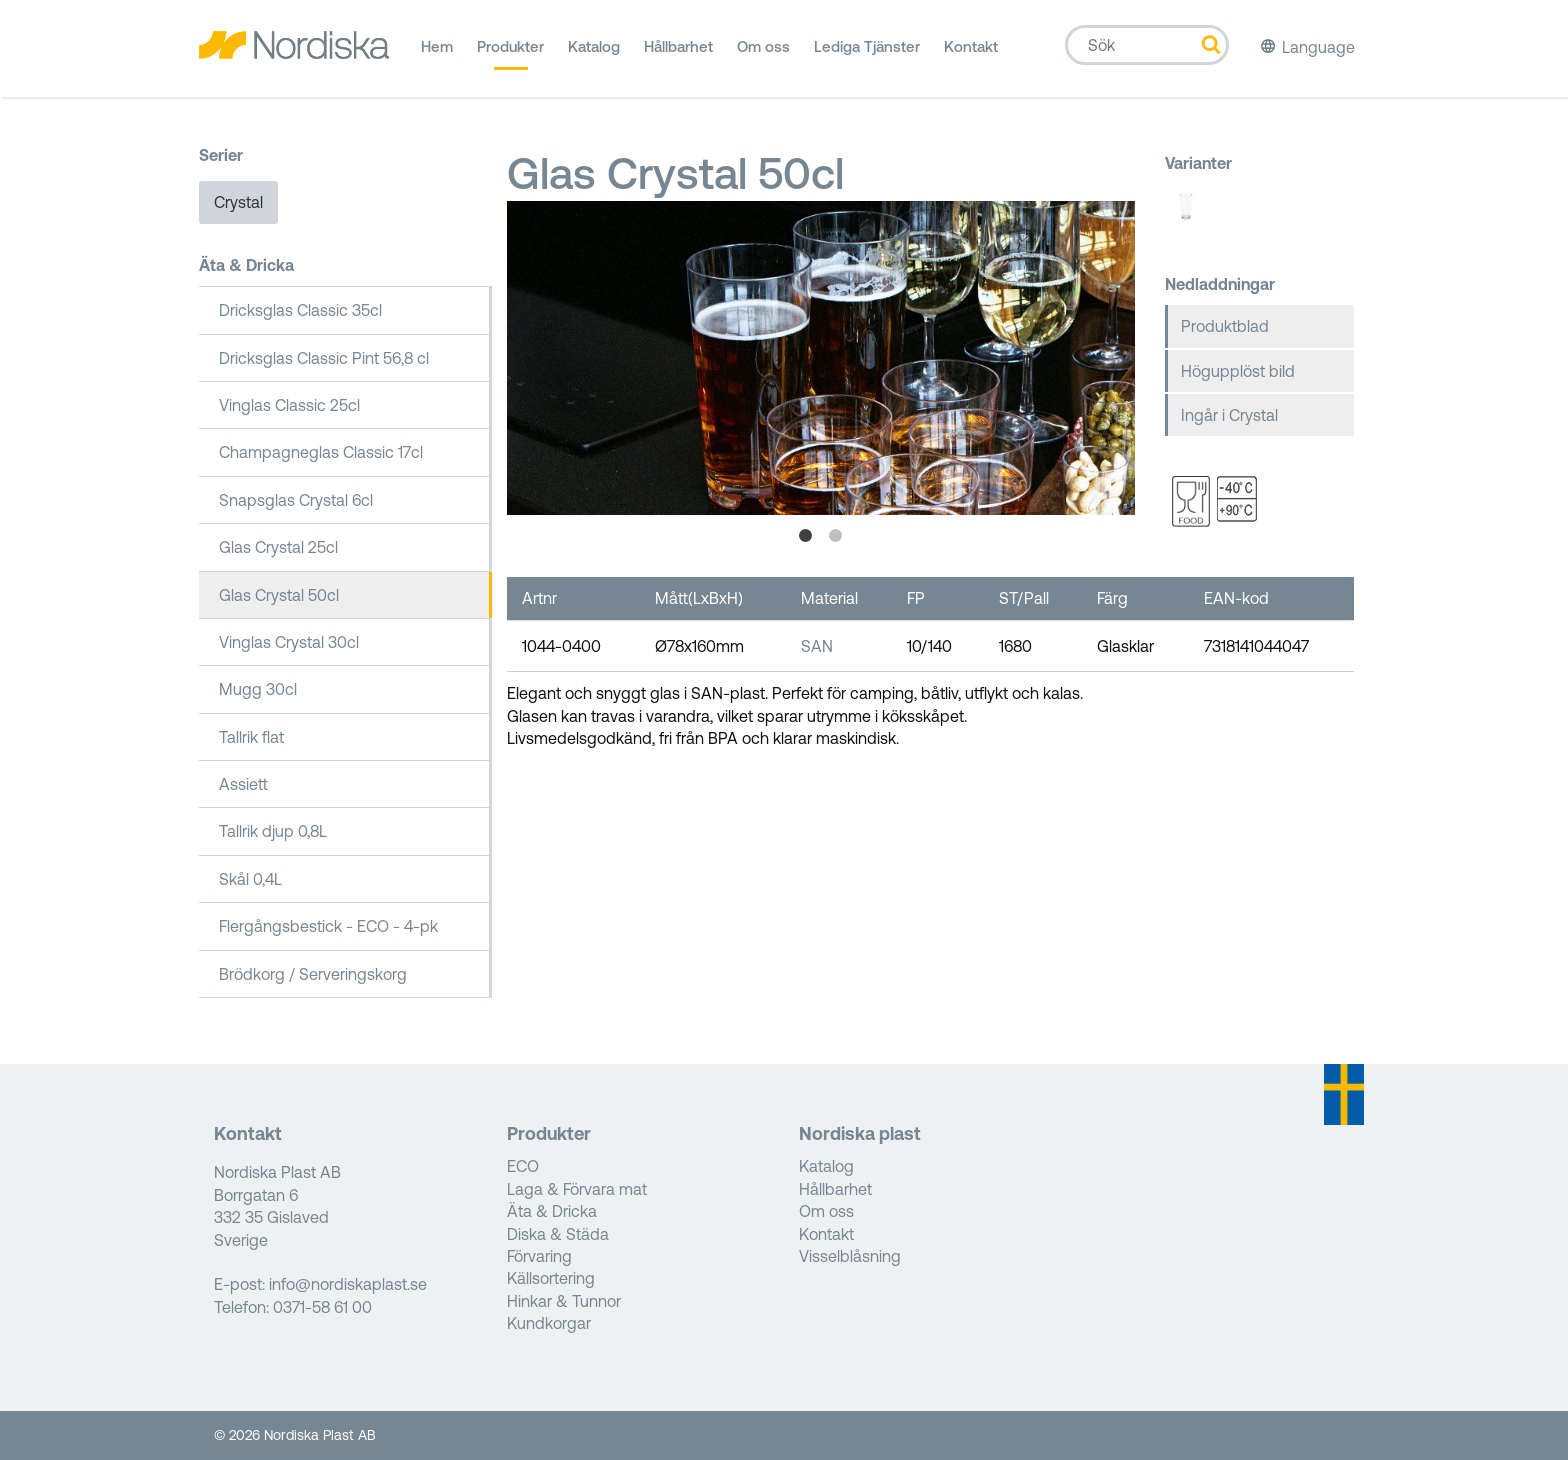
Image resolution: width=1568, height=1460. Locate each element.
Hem (437, 54)
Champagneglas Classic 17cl (321, 452)
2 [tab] (836, 536)
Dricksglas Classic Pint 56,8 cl (324, 358)
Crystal (238, 202)
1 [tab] (806, 536)
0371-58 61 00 (322, 1307)
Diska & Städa (558, 1234)
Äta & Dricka (246, 265)
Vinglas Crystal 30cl (289, 642)
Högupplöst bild (1238, 371)
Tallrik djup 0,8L (273, 831)
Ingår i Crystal (1229, 415)
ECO (523, 1166)
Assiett (243, 784)
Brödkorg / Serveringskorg (313, 974)
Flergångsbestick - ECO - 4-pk (328, 926)
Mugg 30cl (258, 689)
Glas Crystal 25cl (278, 547)
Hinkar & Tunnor (564, 1301)
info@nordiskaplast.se (348, 1284)
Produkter (510, 54)
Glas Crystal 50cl (279, 595)
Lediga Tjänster (867, 54)
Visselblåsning (850, 1256)
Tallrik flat (251, 737)
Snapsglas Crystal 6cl (296, 500)
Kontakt (971, 54)
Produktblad (1225, 326)
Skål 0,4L (250, 879)
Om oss (763, 54)
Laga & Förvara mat (577, 1189)
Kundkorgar (549, 1323)
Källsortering (551, 1278)
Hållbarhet (678, 54)
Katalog (594, 54)
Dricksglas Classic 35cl (300, 310)
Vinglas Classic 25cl (289, 405)
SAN (817, 646)
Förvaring (539, 1256)
